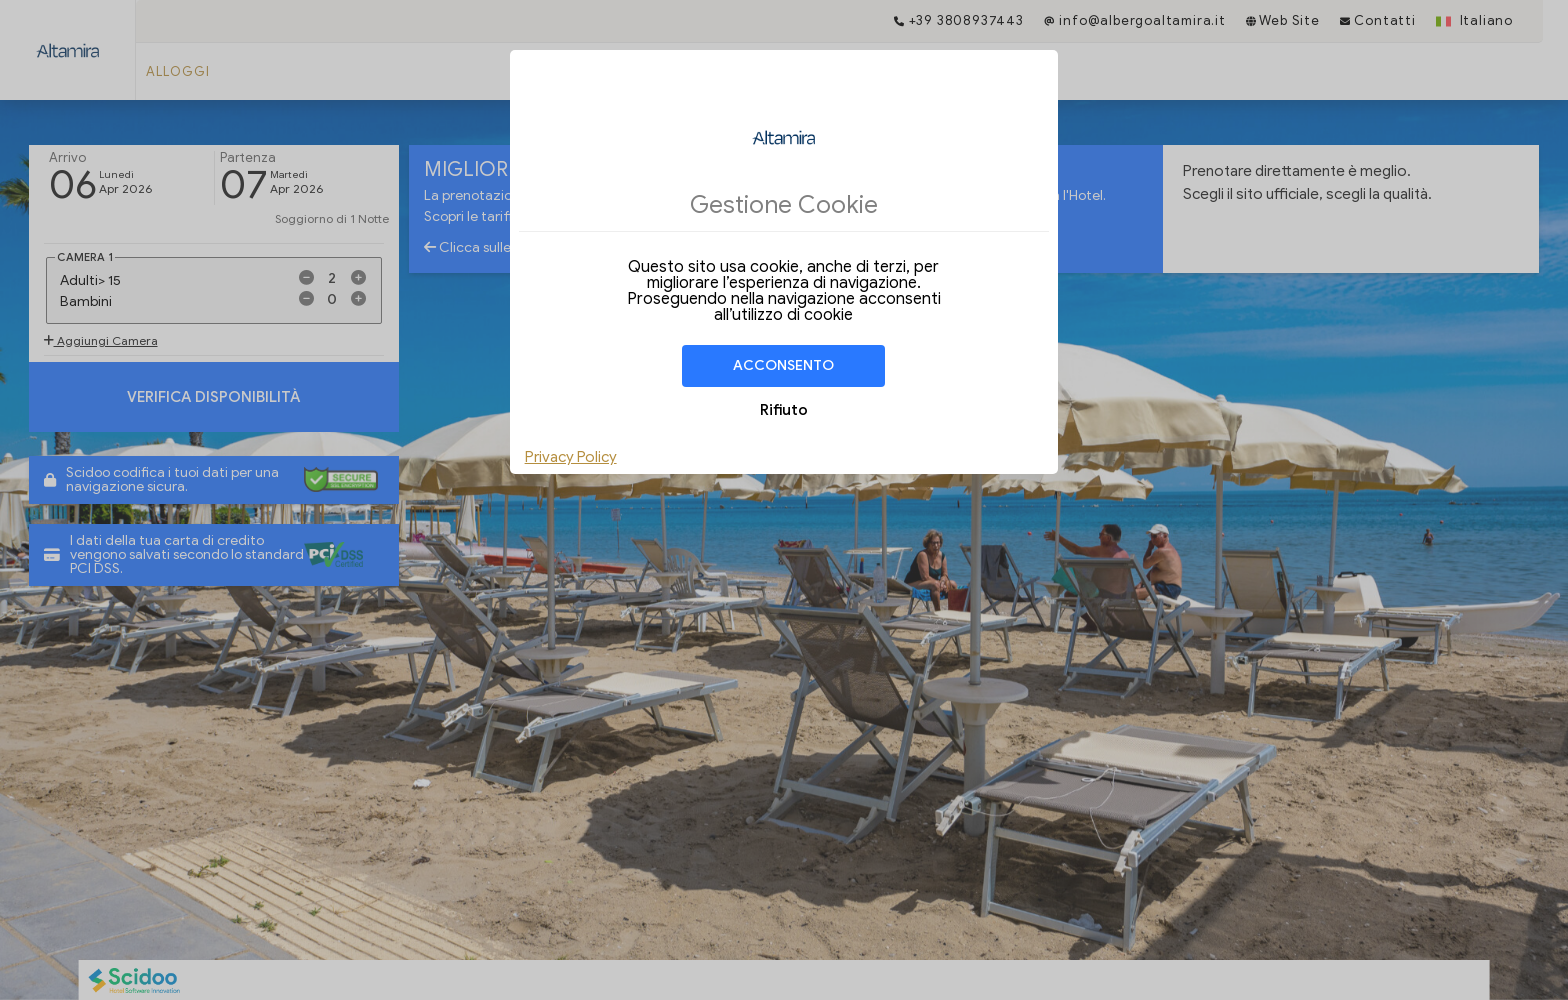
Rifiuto (784, 410)
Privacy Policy (571, 457)
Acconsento (783, 365)
